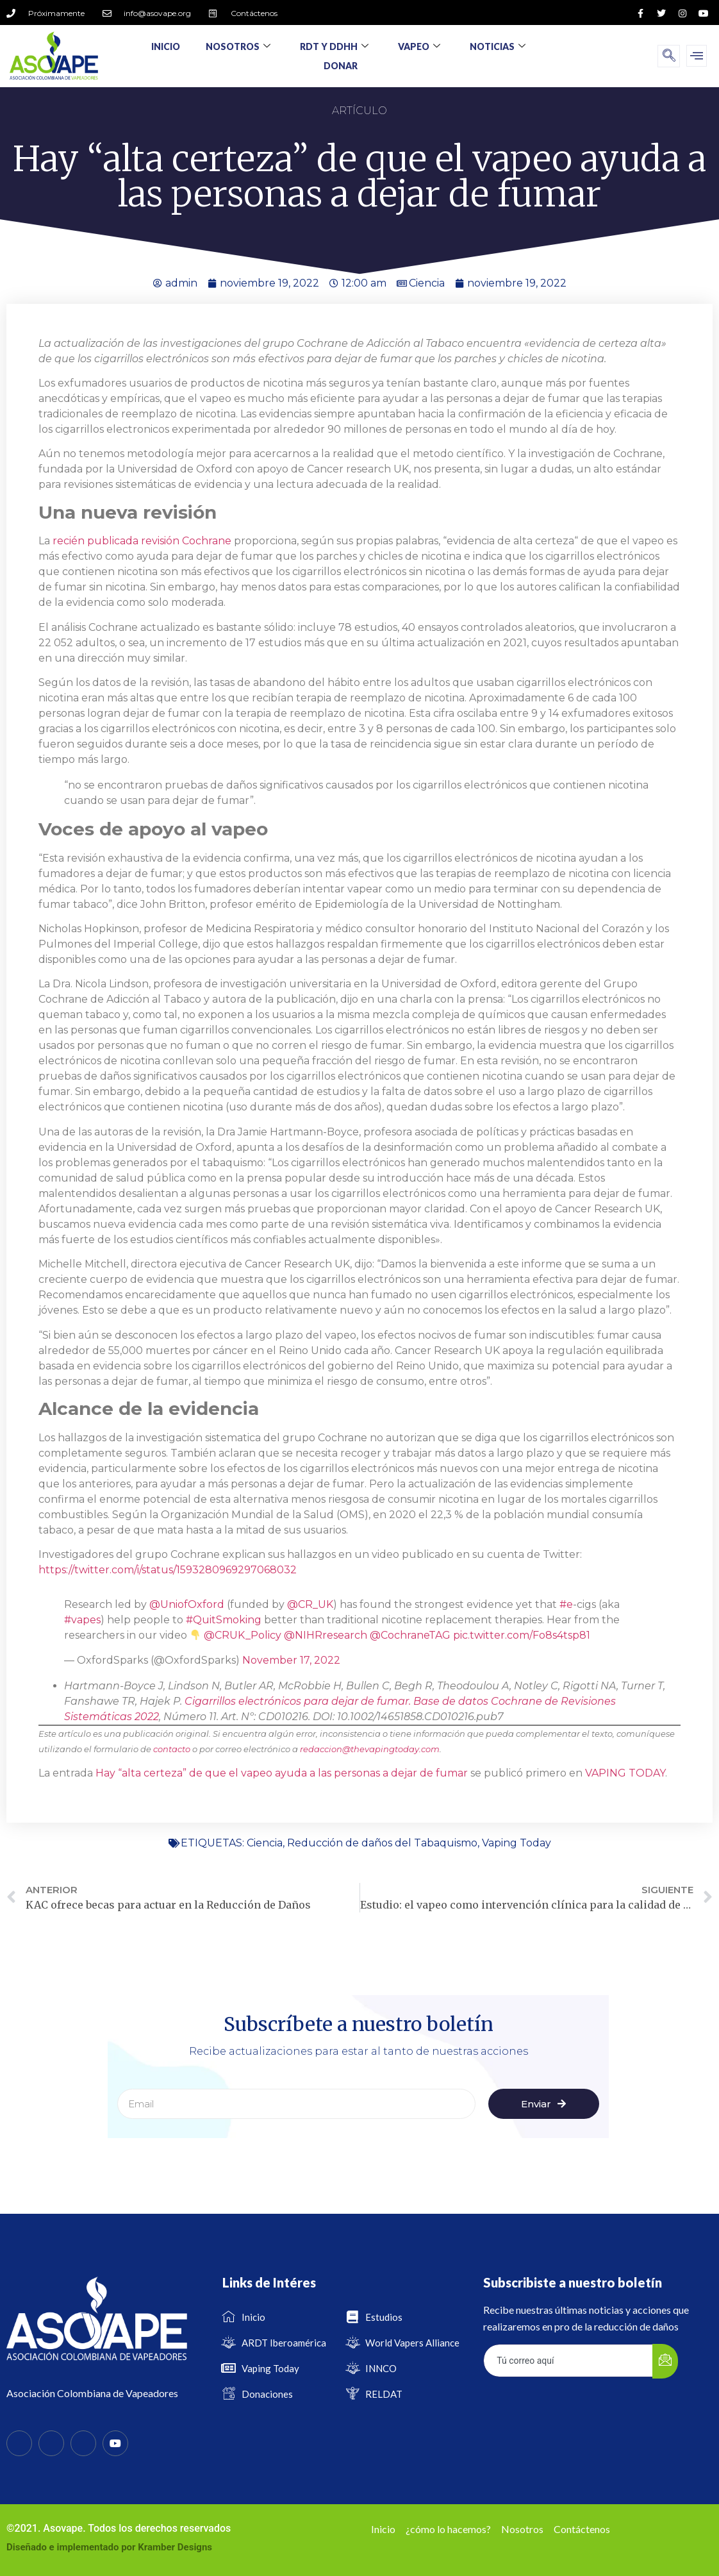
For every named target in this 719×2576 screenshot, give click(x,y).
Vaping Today (516, 1843)
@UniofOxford (186, 1604)
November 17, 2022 (291, 1660)
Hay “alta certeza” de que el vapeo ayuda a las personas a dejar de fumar (281, 1773)
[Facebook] (19, 2443)
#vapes (82, 1620)
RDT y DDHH (334, 46)
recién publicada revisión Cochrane (143, 541)
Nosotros (238, 46)
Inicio (165, 46)
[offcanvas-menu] (696, 56)
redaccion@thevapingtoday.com (370, 1749)
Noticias (497, 46)
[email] (568, 2360)
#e (566, 1604)
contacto (171, 1749)
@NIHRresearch (325, 1635)
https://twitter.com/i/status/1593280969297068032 (167, 1570)
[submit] (665, 2361)
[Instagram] (83, 2443)
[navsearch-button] (668, 56)
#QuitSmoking (223, 1620)
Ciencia (427, 283)
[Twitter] (51, 2443)
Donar (341, 65)
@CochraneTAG (410, 1635)
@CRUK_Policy (242, 1635)
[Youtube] (115, 2443)
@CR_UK (310, 1604)
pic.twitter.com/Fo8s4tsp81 (521, 1635)
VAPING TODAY (625, 1773)
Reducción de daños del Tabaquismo (382, 1843)
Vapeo (419, 46)
